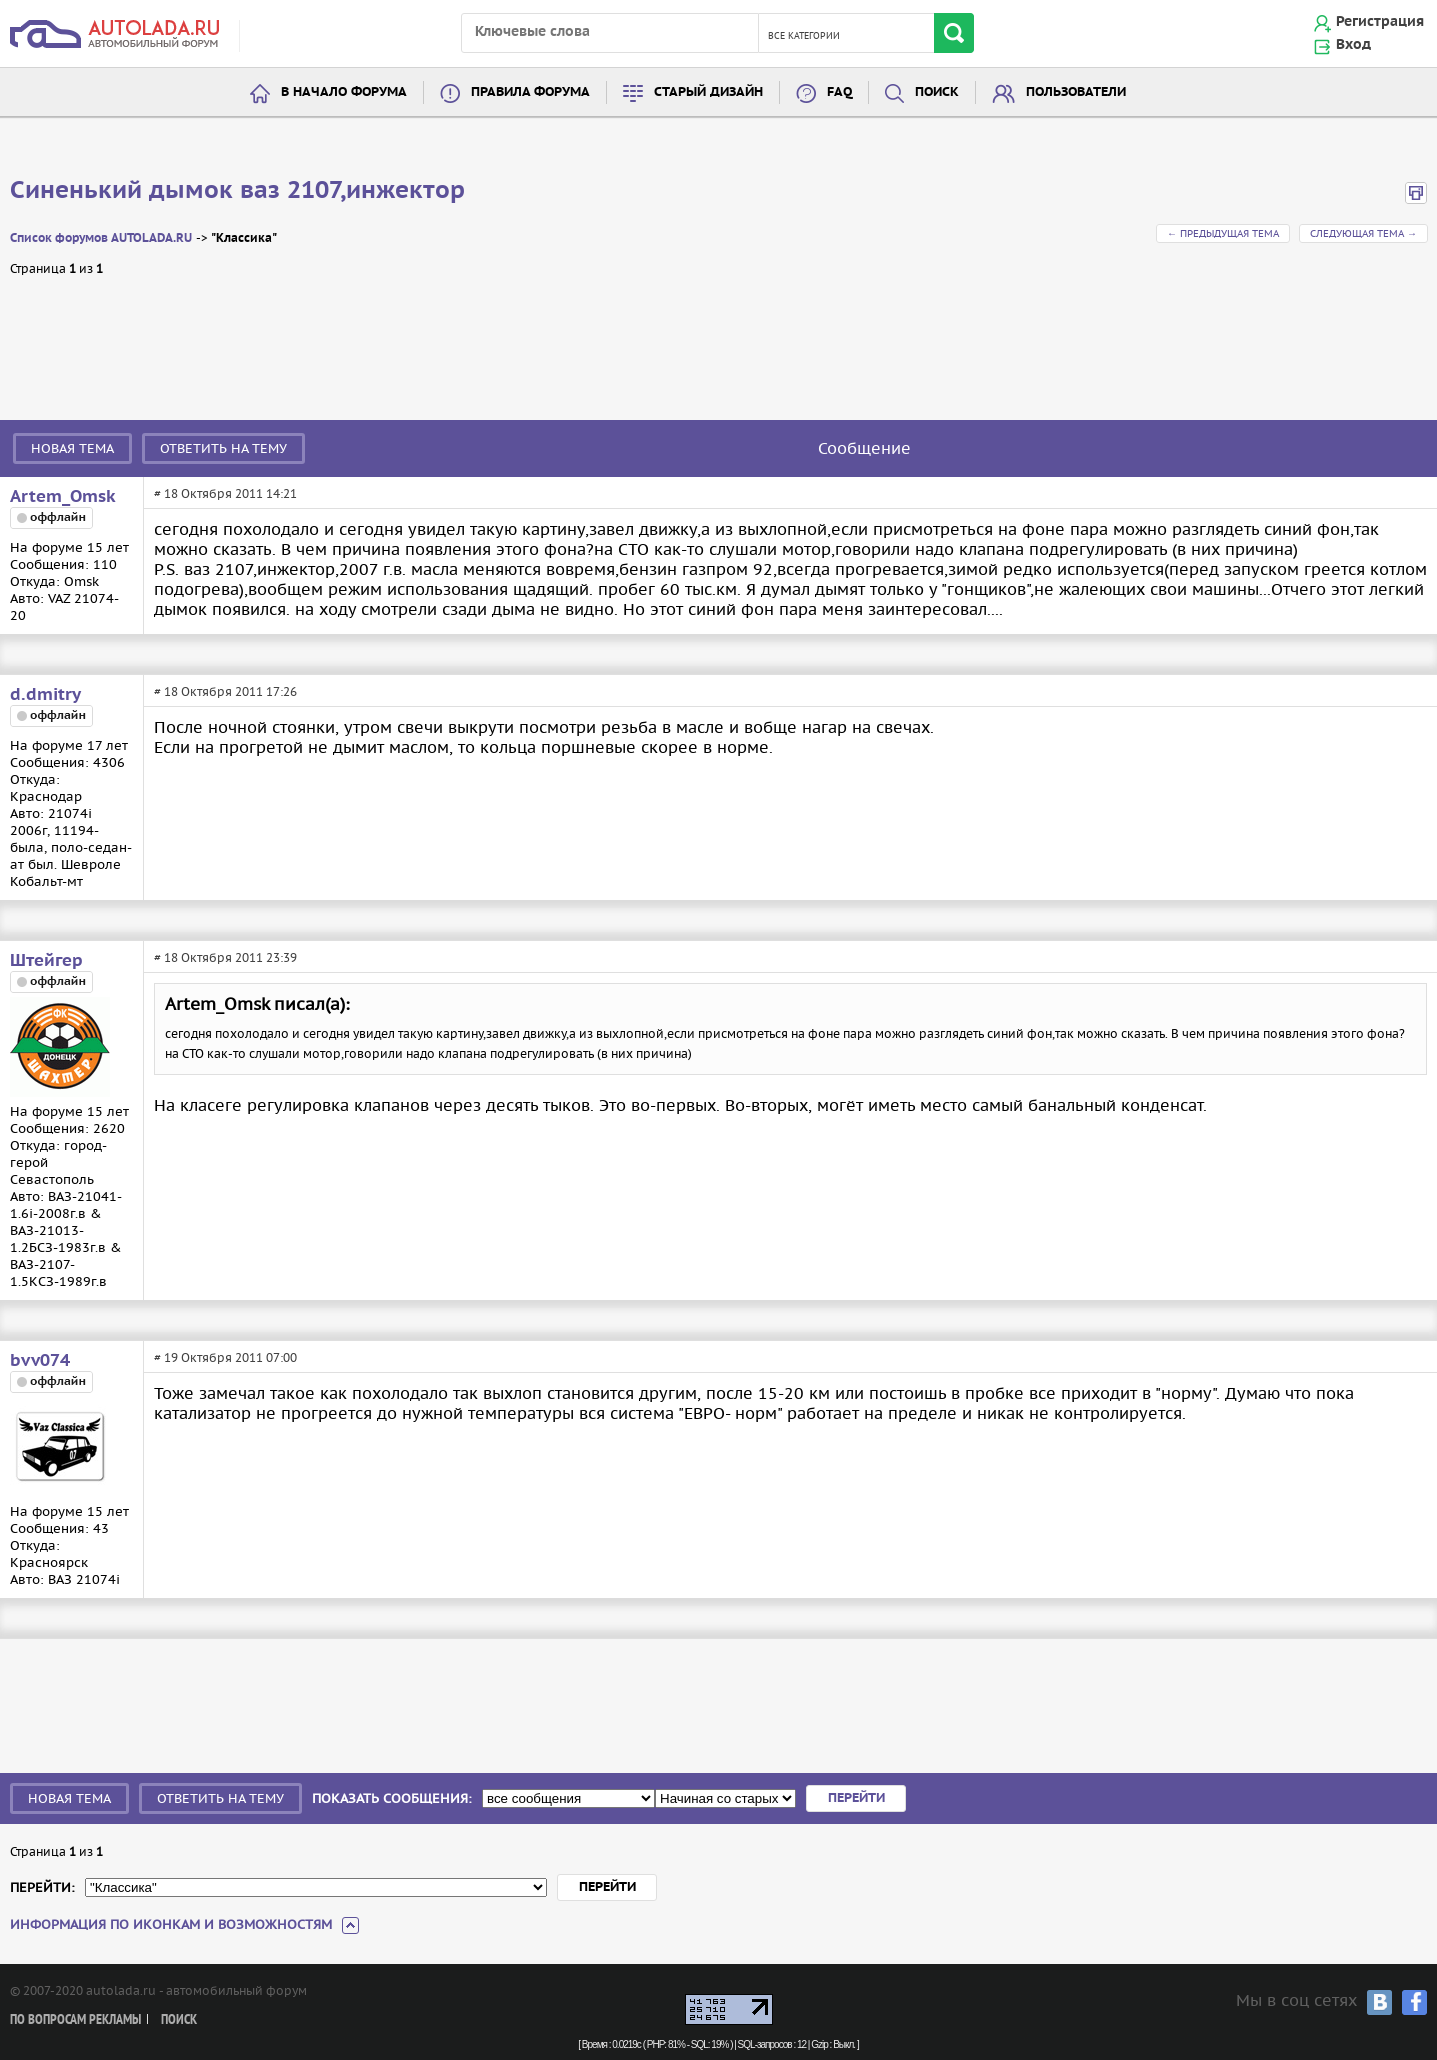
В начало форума (344, 92)
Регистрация (1380, 22)
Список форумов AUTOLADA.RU (101, 238)
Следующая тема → (1363, 233)
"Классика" (244, 238)
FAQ (839, 92)
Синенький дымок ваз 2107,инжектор (237, 191)
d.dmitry (45, 695)
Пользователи (1076, 92)
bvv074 (40, 1361)
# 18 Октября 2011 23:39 (225, 957)
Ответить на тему (223, 448)
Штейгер (46, 961)
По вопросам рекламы (75, 2020)
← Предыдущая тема (1223, 233)
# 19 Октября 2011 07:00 (225, 1357)
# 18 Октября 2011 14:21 (225, 493)
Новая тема (72, 448)
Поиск (937, 92)
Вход (1353, 45)
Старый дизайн (708, 92)
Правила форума (530, 92)
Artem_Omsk (63, 497)
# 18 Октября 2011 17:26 (225, 691)
